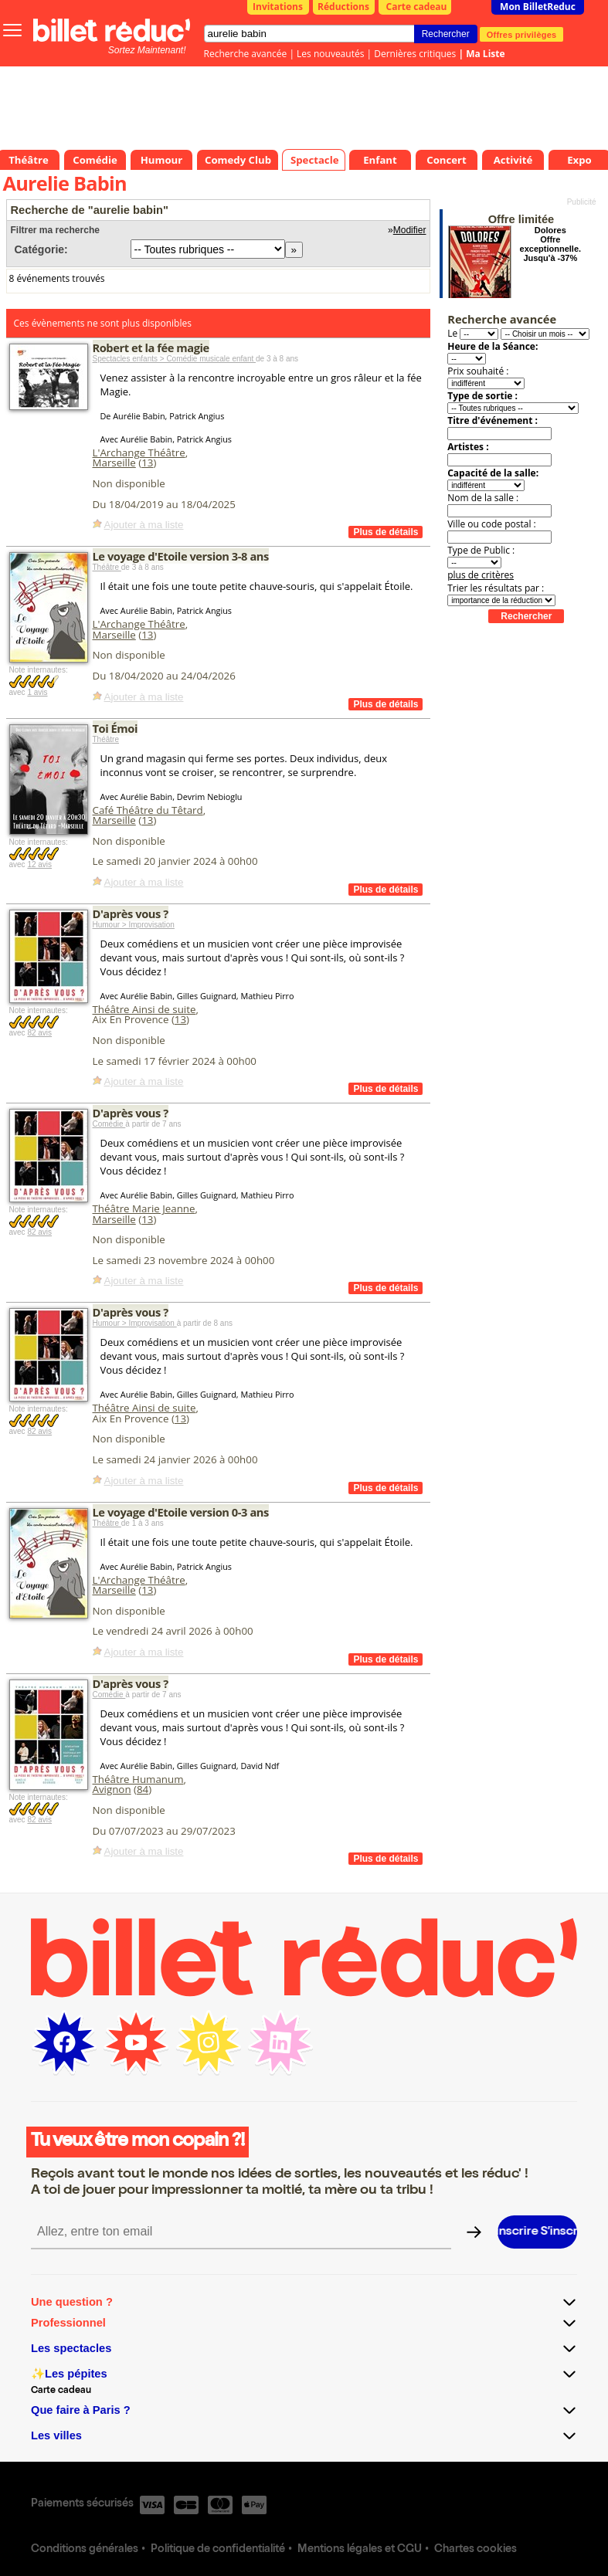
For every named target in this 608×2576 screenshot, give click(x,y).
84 (142, 1789)
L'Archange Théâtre (139, 452)
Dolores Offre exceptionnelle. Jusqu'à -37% (550, 244)
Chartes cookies (475, 2549)
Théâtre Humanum (138, 1779)
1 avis (37, 692)
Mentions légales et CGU (359, 2549)
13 (147, 462)
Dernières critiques (415, 53)
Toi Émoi (115, 728)
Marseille (114, 462)
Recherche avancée (245, 53)
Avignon (112, 1789)
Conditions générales (84, 2549)
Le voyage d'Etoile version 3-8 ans (181, 556)
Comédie (109, 1124)
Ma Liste (485, 53)
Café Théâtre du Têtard (148, 810)
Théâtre (107, 567)
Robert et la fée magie (151, 347)
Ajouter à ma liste (144, 524)
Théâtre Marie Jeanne (144, 1208)
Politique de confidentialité (218, 2549)
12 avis (39, 864)
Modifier (409, 230)
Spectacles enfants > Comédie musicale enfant (174, 358)
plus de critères (480, 574)
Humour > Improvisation (134, 924)
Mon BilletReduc (538, 6)
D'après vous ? (130, 913)
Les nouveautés (330, 53)
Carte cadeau (416, 6)
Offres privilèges (522, 34)
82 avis (39, 1033)
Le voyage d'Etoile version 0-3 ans (181, 1512)
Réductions (343, 6)
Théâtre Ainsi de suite (144, 1009)
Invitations (278, 6)
